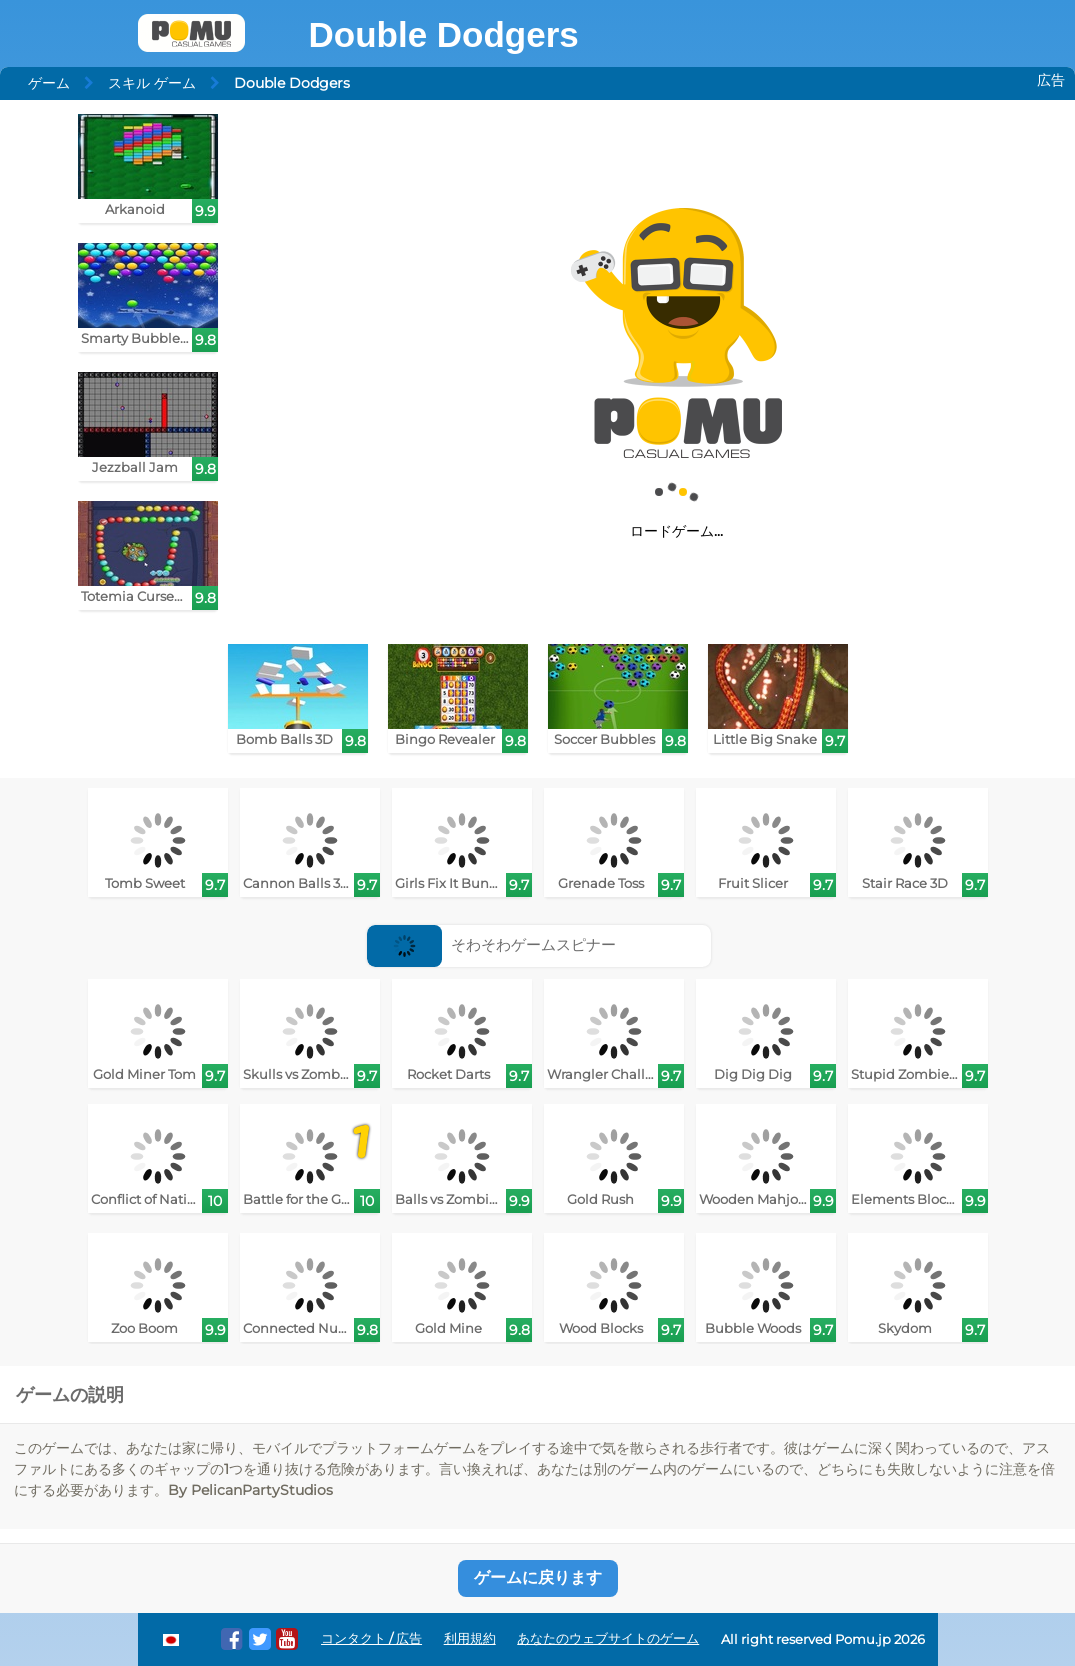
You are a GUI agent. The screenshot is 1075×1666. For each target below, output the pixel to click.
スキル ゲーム (152, 83)
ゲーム (49, 83)
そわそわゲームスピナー (491, 944)
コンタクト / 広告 (371, 1638)
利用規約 (470, 1638)
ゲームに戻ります (538, 1577)
